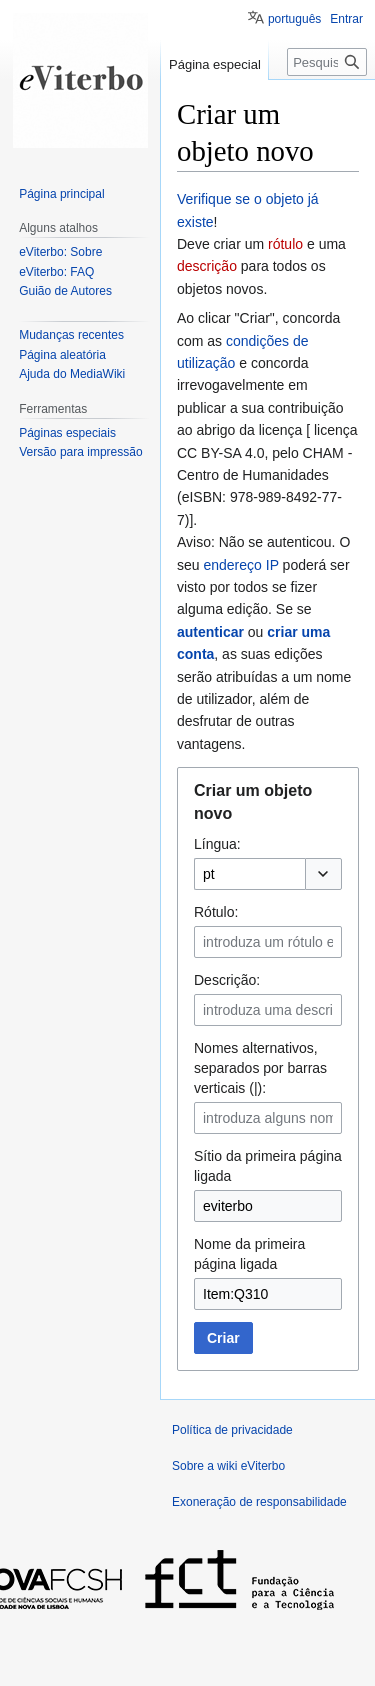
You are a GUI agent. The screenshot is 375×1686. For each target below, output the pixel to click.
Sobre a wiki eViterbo (228, 1466)
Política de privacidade (232, 1430)
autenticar (210, 632)
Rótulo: (216, 912)
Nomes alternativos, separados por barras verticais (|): (260, 1068)
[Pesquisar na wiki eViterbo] (327, 62)
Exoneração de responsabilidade (259, 1502)
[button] (323, 874)
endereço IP (240, 565)
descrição (207, 266)
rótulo (285, 244)
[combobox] (249, 874)
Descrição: (227, 980)
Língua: (217, 844)
